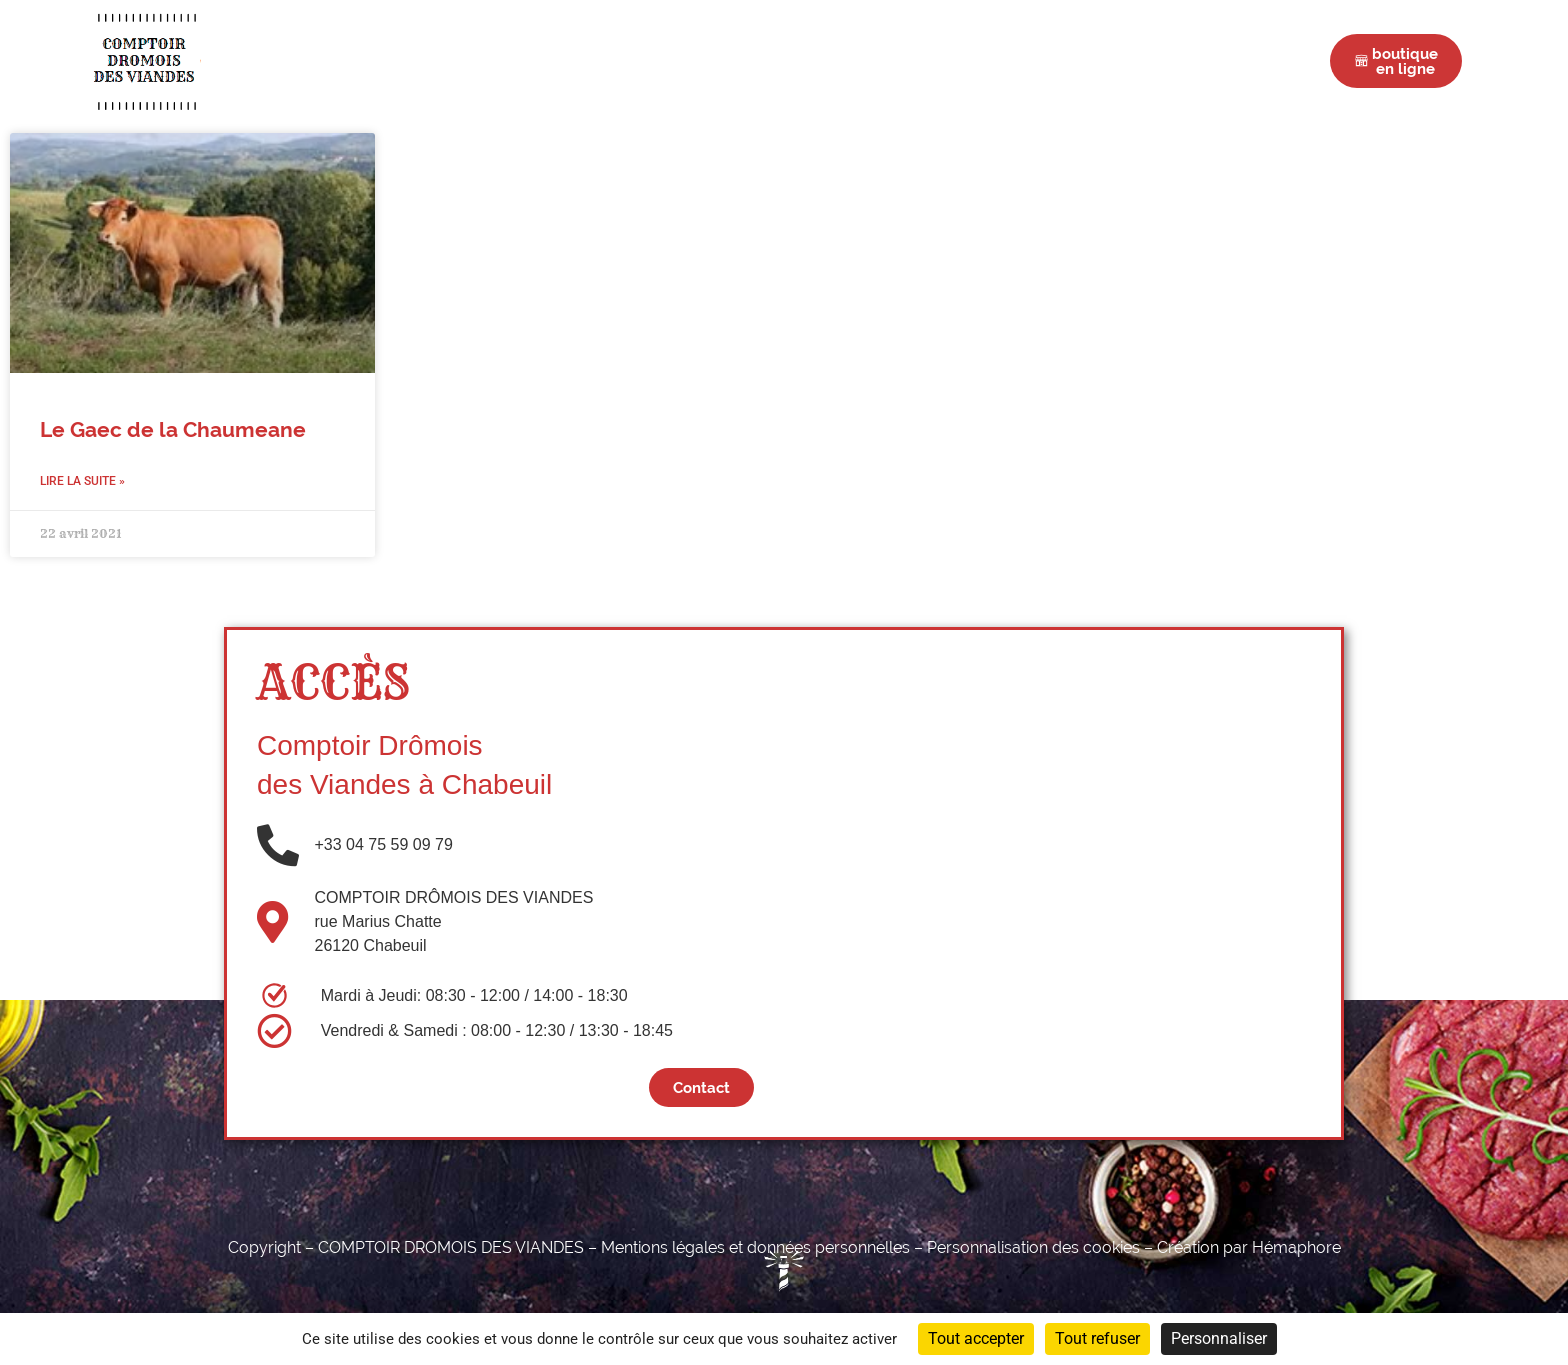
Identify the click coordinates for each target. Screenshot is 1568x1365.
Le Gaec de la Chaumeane (173, 430)
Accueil (421, 60)
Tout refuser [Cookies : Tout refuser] (1097, 1338)
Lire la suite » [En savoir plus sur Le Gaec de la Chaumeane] (82, 481)
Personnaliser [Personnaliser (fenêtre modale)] (1219, 1338)
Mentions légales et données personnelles (755, 1247)
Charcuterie (655, 60)
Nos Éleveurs (895, 60)
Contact (1100, 60)
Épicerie (772, 60)
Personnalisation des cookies (1033, 1247)
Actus (1008, 60)
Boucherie (530, 60)
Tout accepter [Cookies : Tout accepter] (976, 1338)
